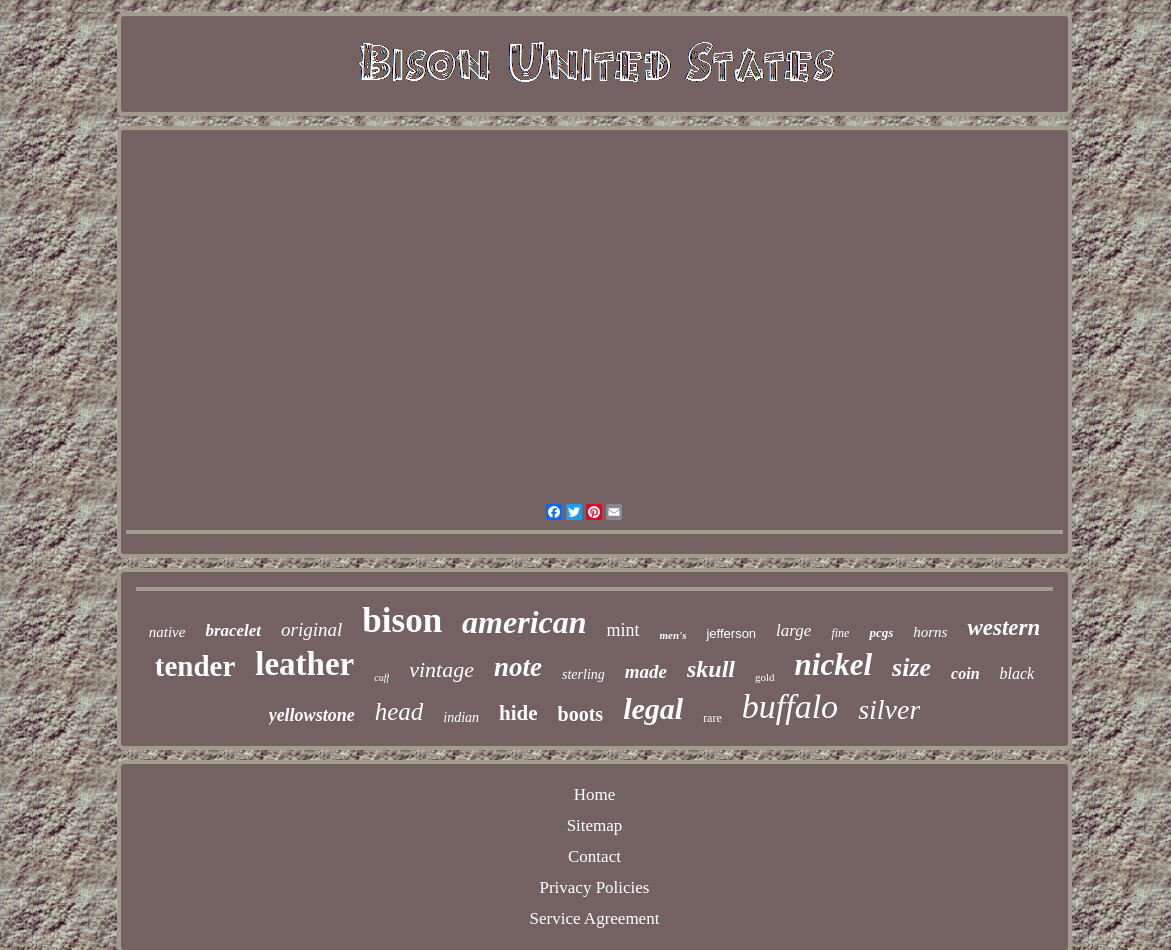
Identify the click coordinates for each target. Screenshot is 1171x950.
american (524, 622)
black (1017, 673)
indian (461, 717)
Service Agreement (595, 918)
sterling (583, 674)
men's (673, 635)
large (793, 630)
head (399, 711)
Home (595, 794)
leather (304, 664)
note (518, 667)
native (167, 632)
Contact (594, 856)
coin (965, 673)
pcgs (881, 632)
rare (712, 718)
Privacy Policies (594, 887)
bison (402, 620)
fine (840, 633)
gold (765, 677)
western (1003, 627)
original (311, 629)
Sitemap (595, 825)
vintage (441, 669)
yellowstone (312, 715)
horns (930, 632)
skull (711, 669)
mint (623, 630)
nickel (834, 664)
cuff (381, 677)
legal (653, 708)
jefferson (731, 633)
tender (195, 666)
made (646, 671)
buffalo (790, 706)
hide (518, 713)
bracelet (233, 630)
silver (889, 709)
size (911, 667)
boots (581, 714)
